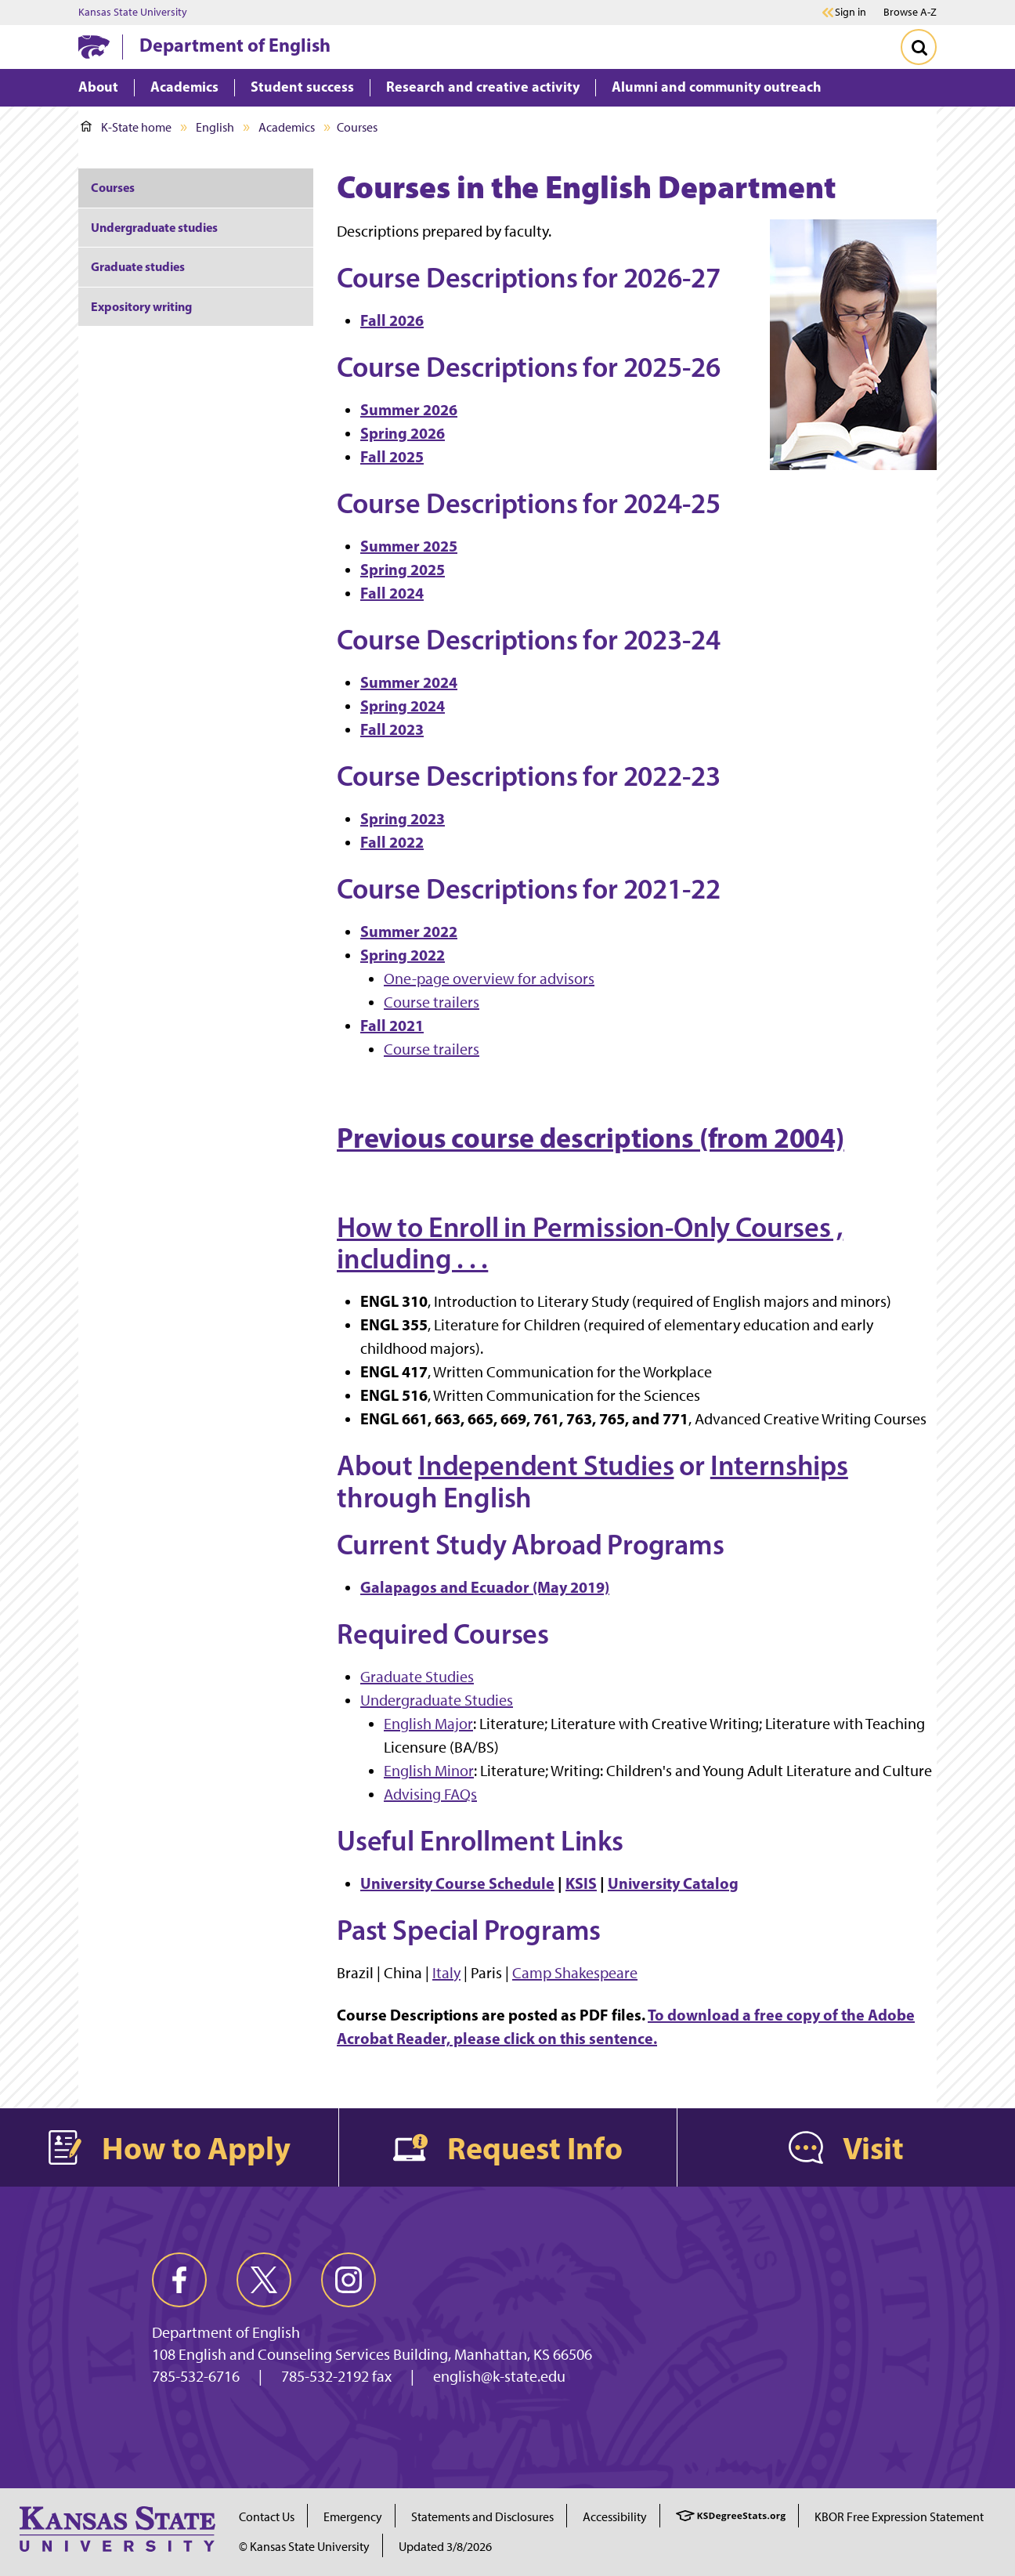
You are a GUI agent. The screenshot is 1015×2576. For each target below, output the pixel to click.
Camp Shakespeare (575, 1972)
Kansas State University (132, 12)
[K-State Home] (94, 46)
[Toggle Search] (919, 47)
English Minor (429, 1770)
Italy (446, 1972)
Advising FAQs (430, 1794)
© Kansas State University (304, 2546)
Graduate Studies (417, 1676)
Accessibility (615, 2516)
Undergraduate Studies (436, 1700)
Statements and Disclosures (482, 2516)
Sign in (850, 12)
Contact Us (266, 2516)
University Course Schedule (457, 1883)
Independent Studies (546, 1465)
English (215, 127)
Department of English (235, 44)
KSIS (581, 1883)
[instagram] (348, 2279)
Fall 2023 (392, 729)
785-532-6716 (196, 2376)
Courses (113, 187)
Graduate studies (138, 266)
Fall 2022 (392, 842)
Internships (779, 1465)
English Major (428, 1723)
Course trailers (431, 1002)
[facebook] (179, 2279)
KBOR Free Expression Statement (899, 2516)
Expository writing (141, 306)
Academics (286, 127)
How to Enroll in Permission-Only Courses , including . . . (590, 1243)
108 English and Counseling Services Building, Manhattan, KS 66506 (372, 2354)
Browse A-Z (910, 12)
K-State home (126, 127)
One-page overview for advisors (489, 978)
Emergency (352, 2516)
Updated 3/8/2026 (445, 2546)
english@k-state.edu (499, 2376)
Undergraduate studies (154, 227)
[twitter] (264, 2279)
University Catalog (673, 1883)
